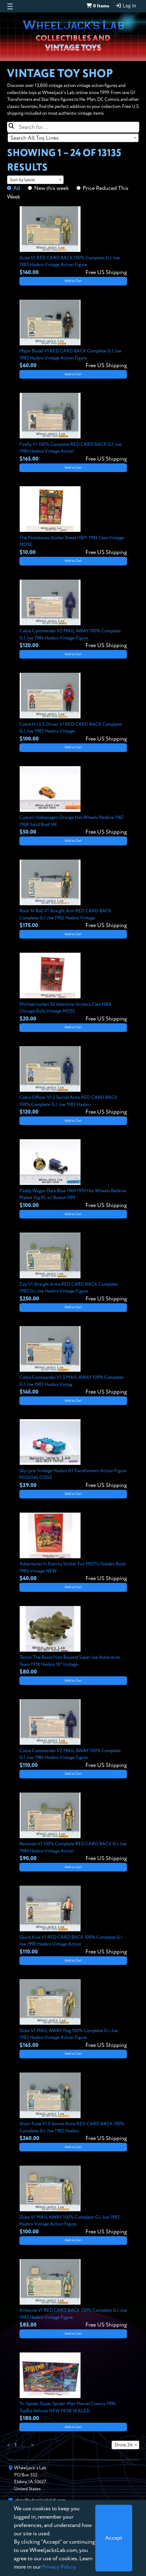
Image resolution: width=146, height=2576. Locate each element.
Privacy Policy (58, 2567)
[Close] (113, 2538)
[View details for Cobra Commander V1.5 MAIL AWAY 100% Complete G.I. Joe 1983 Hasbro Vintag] (73, 1361)
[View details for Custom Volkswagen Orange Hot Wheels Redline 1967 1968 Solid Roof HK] (73, 801)
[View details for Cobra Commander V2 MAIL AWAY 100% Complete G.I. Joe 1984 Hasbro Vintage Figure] (73, 614)
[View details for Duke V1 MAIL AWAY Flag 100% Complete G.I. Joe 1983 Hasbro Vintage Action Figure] (73, 2014)
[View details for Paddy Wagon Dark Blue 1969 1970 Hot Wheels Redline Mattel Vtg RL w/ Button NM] (73, 1174)
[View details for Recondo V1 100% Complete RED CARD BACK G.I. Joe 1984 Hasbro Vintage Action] (73, 1827)
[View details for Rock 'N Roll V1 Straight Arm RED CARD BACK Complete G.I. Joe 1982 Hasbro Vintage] (73, 894)
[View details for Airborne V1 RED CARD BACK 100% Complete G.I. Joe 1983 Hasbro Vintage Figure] (73, 2294)
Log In (125, 6)
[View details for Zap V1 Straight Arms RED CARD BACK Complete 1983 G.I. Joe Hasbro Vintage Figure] (73, 1267)
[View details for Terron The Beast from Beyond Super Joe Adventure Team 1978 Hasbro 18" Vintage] (73, 1641)
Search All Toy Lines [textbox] (34, 138)
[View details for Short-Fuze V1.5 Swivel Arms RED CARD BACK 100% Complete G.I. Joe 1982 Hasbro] (73, 2107)
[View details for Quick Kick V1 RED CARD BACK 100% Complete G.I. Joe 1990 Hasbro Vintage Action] (73, 1920)
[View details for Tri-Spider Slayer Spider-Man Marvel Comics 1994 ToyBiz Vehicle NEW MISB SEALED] (73, 2387)
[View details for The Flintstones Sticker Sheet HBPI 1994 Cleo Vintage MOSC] (73, 521)
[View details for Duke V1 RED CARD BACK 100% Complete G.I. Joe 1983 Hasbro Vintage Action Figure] (73, 241)
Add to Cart (73, 281)
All (16, 188)
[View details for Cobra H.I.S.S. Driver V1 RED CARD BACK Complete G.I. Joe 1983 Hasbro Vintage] (73, 707)
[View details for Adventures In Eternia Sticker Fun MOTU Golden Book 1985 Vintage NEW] (73, 1547)
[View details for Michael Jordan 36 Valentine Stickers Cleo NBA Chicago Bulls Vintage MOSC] (73, 987)
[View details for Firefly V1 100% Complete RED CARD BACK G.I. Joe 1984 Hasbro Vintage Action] (73, 427)
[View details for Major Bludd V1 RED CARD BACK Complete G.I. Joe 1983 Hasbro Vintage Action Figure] (73, 334)
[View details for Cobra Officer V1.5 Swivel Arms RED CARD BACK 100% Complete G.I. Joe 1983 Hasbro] (73, 1081)
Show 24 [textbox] (123, 2445)
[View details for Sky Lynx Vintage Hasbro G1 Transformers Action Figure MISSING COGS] (73, 1454)
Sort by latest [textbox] (22, 180)
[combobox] (73, 138)
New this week (51, 188)
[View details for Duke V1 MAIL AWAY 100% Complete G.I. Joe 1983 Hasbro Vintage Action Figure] (73, 2200)
